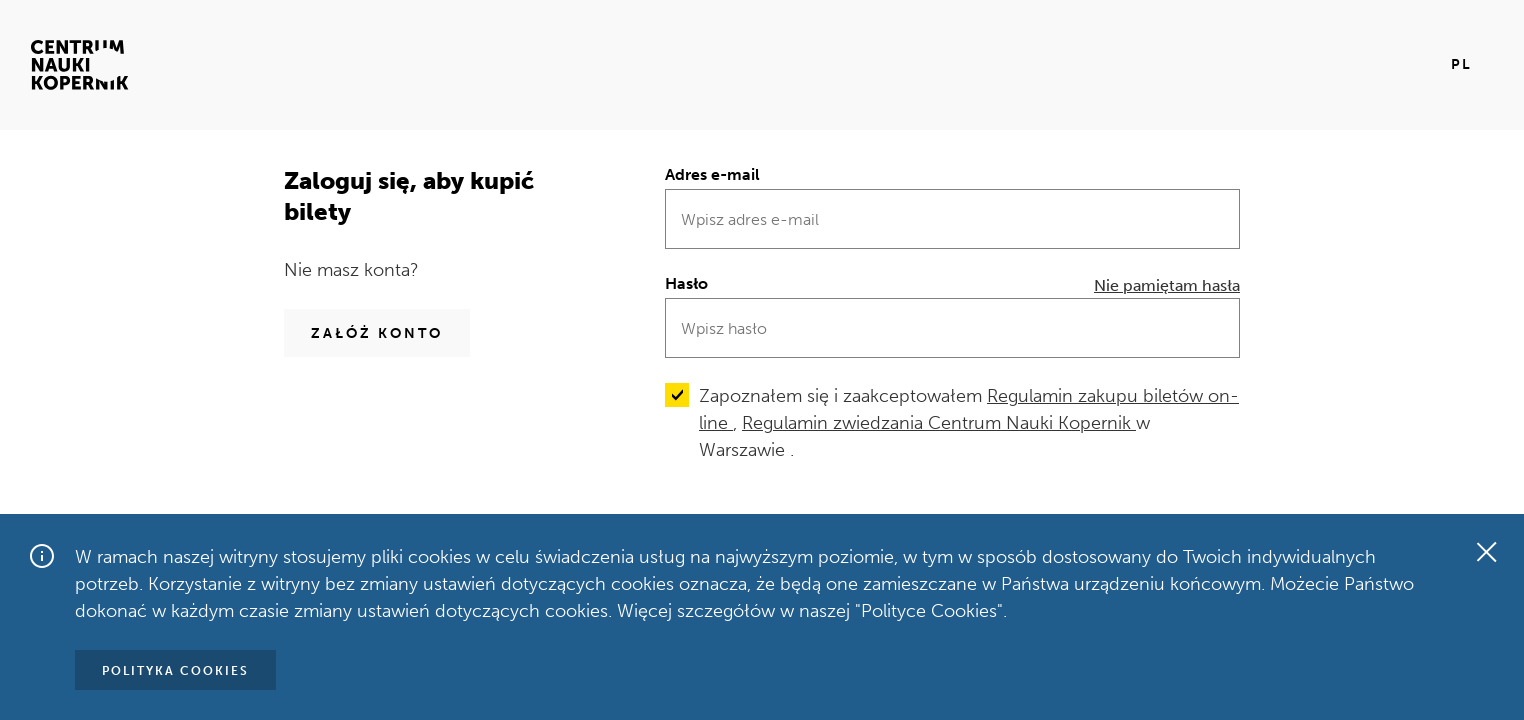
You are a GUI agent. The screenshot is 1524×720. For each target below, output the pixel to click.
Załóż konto (377, 333)
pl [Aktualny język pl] (1461, 64)
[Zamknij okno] (1486, 552)
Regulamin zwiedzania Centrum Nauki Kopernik (939, 423)
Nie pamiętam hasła (1167, 285)
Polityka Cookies (175, 671)
